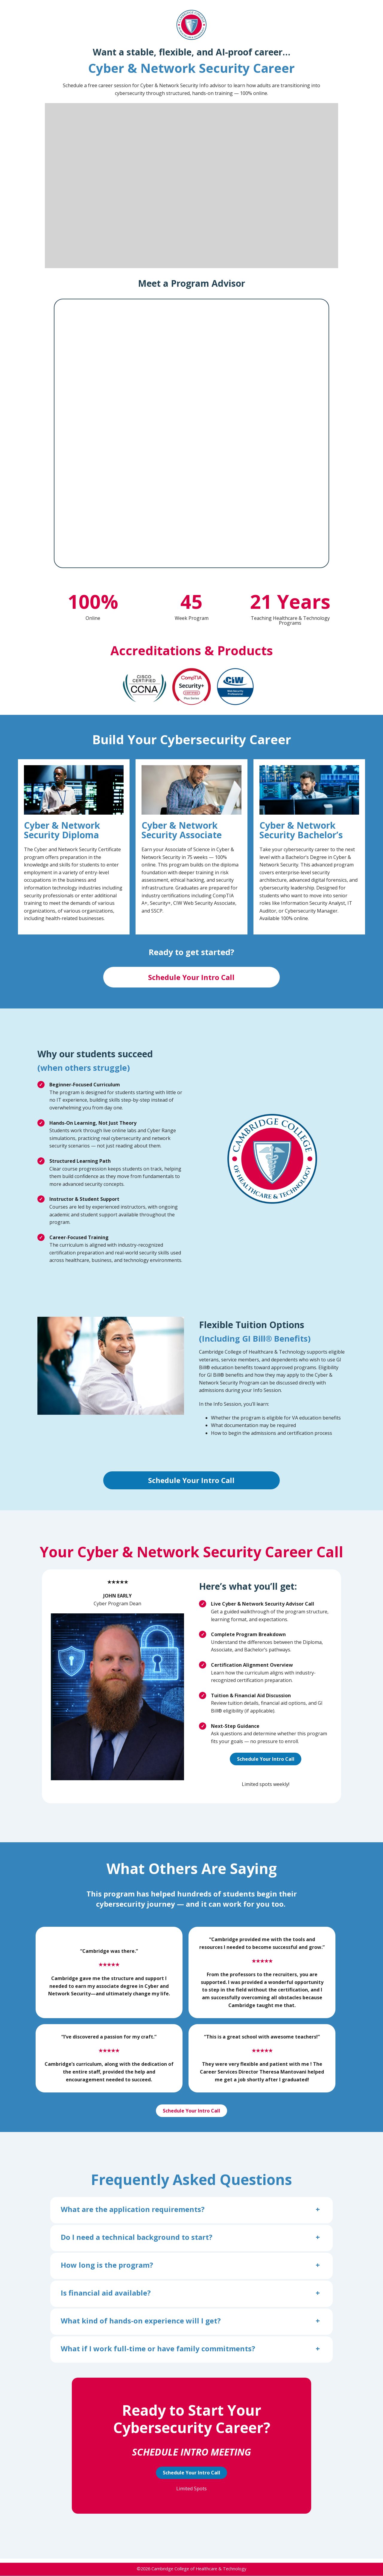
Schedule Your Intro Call (191, 977)
